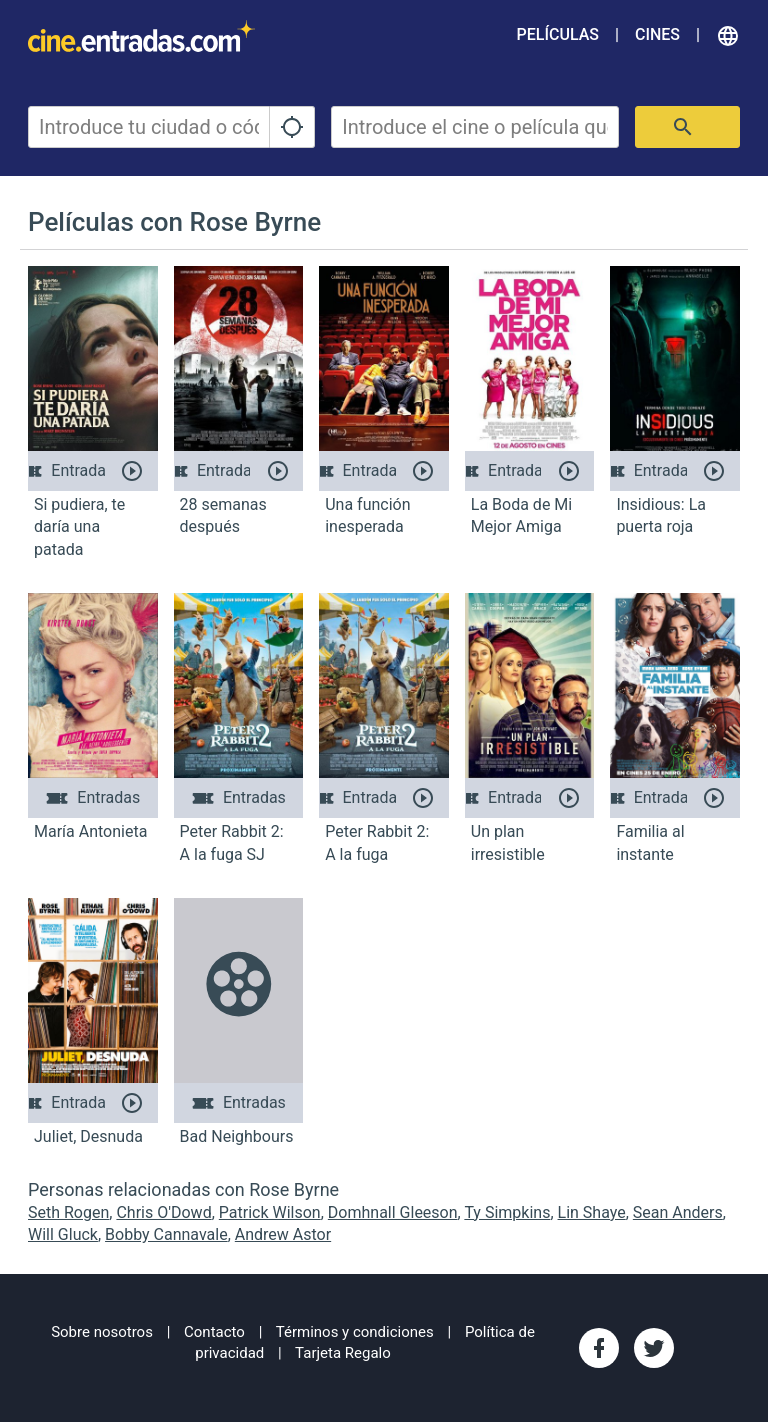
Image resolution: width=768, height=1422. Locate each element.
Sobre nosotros (102, 1332)
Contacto (214, 1332)
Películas (558, 34)
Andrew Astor (283, 1234)
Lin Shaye (592, 1212)
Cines (657, 34)
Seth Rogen (68, 1212)
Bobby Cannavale (166, 1234)
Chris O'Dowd (163, 1212)
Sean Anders (678, 1212)
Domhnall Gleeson (393, 1212)
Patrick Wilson (270, 1212)
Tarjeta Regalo (343, 1353)
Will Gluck (63, 1234)
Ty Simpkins (507, 1212)
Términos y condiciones (355, 1332)
